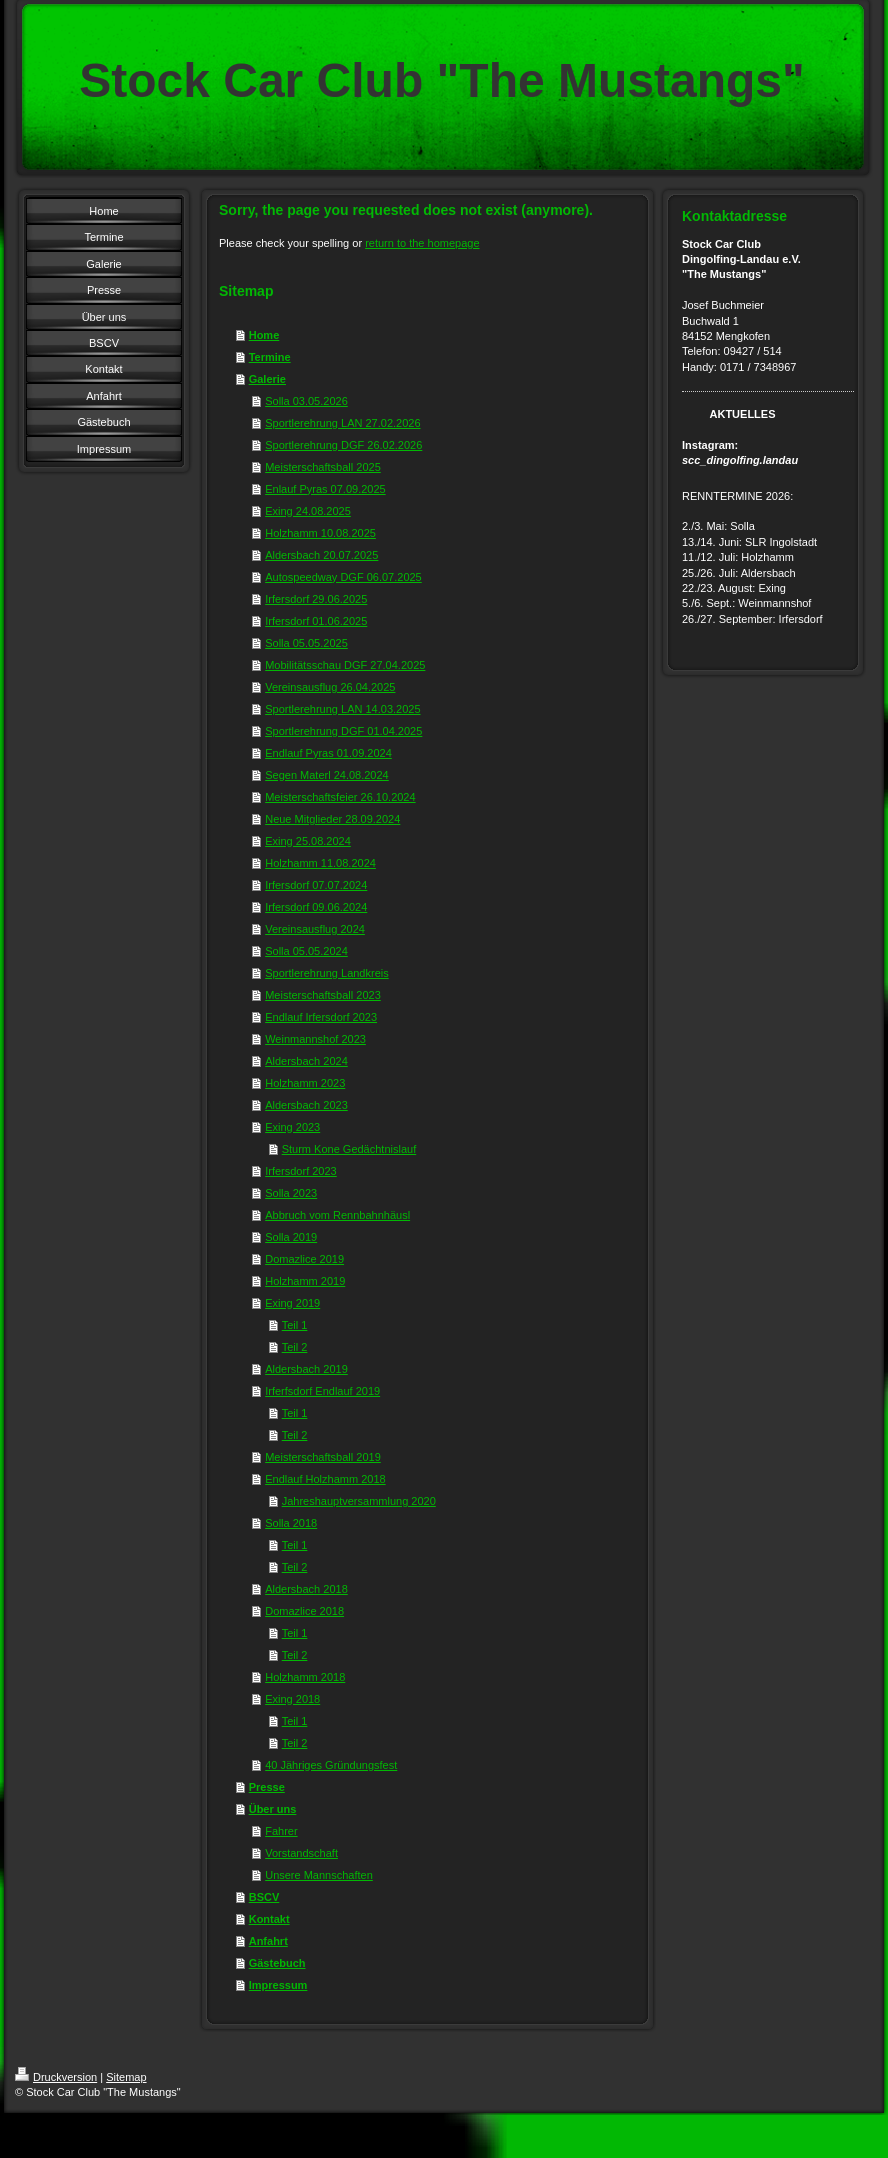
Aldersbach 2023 (306, 1105)
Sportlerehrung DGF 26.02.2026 (343, 445)
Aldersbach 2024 (306, 1061)
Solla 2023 (291, 1193)
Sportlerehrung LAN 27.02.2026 (342, 423)
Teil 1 (295, 1325)
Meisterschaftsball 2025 (323, 467)
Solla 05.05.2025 (306, 643)
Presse (267, 1787)
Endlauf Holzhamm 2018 (325, 1479)
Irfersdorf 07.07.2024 (316, 885)
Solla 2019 (291, 1237)
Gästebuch (277, 1963)
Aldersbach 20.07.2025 (321, 555)
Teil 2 (295, 1347)
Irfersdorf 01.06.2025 (316, 621)
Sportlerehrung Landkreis (327, 973)
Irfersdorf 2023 (301, 1171)
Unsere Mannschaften (319, 1875)
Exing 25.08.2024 (308, 841)
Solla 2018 (291, 1523)
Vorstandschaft (301, 1853)
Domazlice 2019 (304, 1259)
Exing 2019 (292, 1303)
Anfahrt (268, 1941)
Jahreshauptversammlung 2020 (359, 1501)
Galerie (267, 379)
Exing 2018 (292, 1699)
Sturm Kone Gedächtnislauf (349, 1149)
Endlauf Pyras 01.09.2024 (328, 753)
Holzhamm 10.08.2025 (320, 533)
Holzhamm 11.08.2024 (320, 863)
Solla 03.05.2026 (306, 401)
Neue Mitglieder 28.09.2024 (332, 819)
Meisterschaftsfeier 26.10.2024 (340, 797)
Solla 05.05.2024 (306, 951)
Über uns (273, 1809)
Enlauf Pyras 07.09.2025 (325, 489)
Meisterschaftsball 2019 (323, 1457)
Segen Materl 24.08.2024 (327, 775)
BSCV (264, 1897)
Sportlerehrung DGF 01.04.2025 (343, 731)
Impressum (278, 1985)
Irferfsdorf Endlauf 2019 (322, 1391)
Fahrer (281, 1831)
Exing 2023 (292, 1127)
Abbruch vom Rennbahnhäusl (337, 1215)
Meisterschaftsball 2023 (323, 995)
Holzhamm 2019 (305, 1281)
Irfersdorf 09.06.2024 (316, 907)
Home (264, 335)
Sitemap (126, 2077)
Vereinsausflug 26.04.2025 (330, 687)
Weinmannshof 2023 (315, 1039)
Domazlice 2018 (304, 1611)
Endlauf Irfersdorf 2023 (321, 1017)
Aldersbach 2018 (306, 1589)
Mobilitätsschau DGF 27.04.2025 (345, 665)
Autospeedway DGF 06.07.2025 (343, 577)
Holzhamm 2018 (305, 1677)
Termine (270, 357)
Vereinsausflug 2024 (315, 929)
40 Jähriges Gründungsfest (331, 1765)
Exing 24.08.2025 (308, 511)
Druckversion (56, 2077)
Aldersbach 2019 (306, 1369)
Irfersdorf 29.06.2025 (316, 599)
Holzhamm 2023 (305, 1083)
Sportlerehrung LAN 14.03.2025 (342, 709)
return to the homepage (422, 243)
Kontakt (269, 1919)
